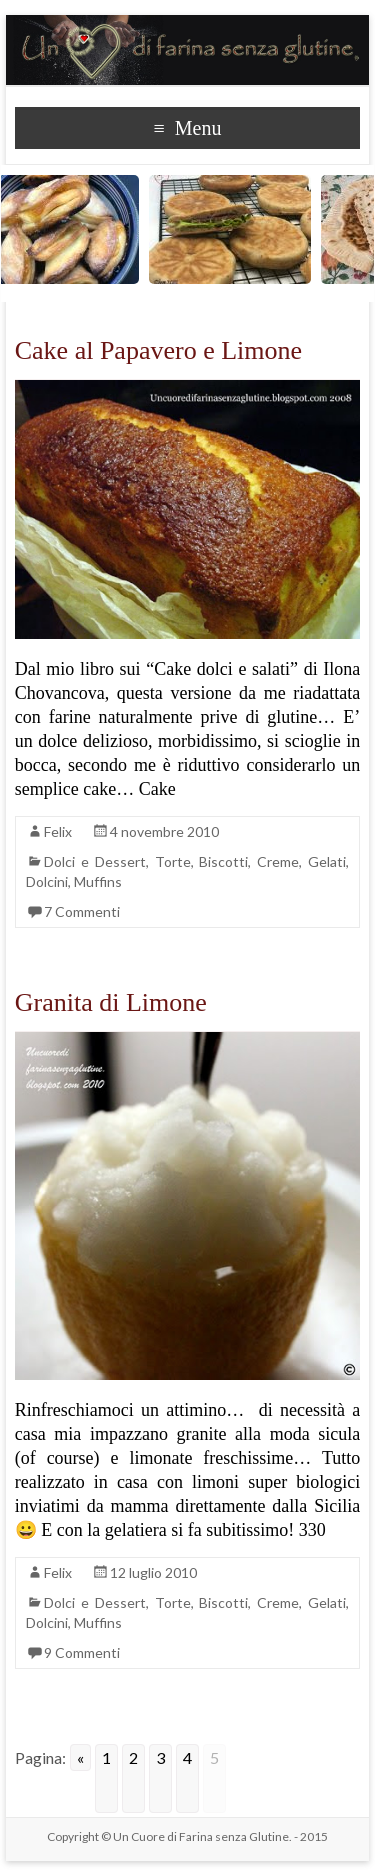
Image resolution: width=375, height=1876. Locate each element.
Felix (58, 831)
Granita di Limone (111, 1002)
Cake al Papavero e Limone (158, 350)
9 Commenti (82, 1652)
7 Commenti (82, 911)
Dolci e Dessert (95, 861)
